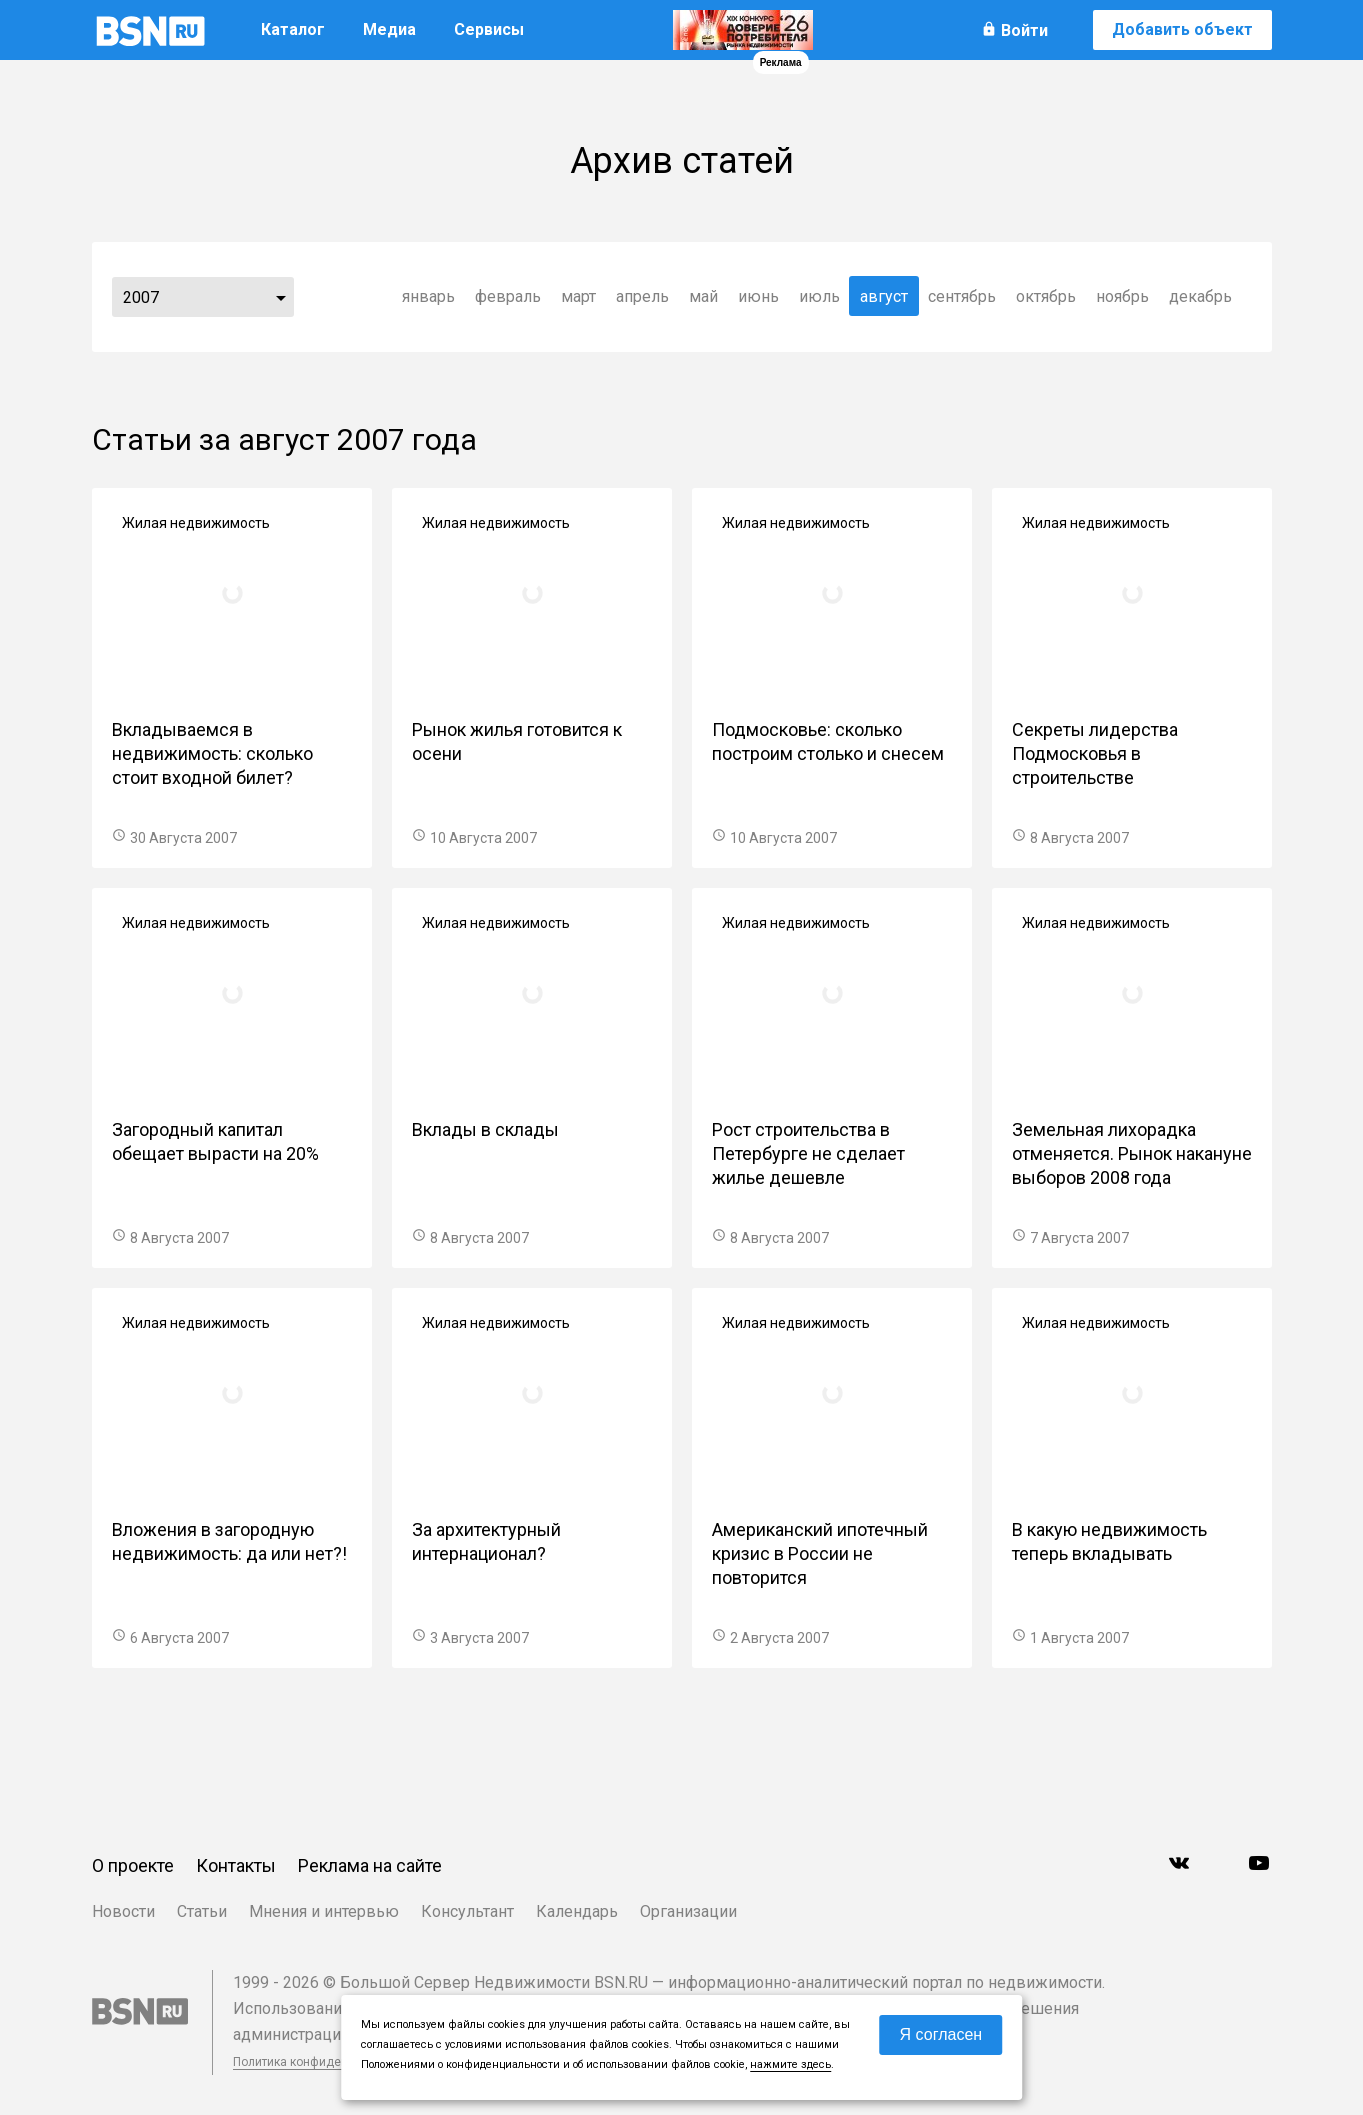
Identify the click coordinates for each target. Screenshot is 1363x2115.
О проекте (133, 1865)
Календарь (577, 1911)
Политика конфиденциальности (324, 2062)
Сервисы (489, 29)
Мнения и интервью (324, 1911)
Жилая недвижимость (196, 523)
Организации (688, 1911)
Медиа (389, 29)
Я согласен (941, 2034)
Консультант (467, 1911)
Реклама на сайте (370, 1865)
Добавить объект (1182, 29)
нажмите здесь (790, 2064)
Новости (123, 1911)
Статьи (202, 1911)
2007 (141, 297)
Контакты (236, 1865)
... (281, 297)
